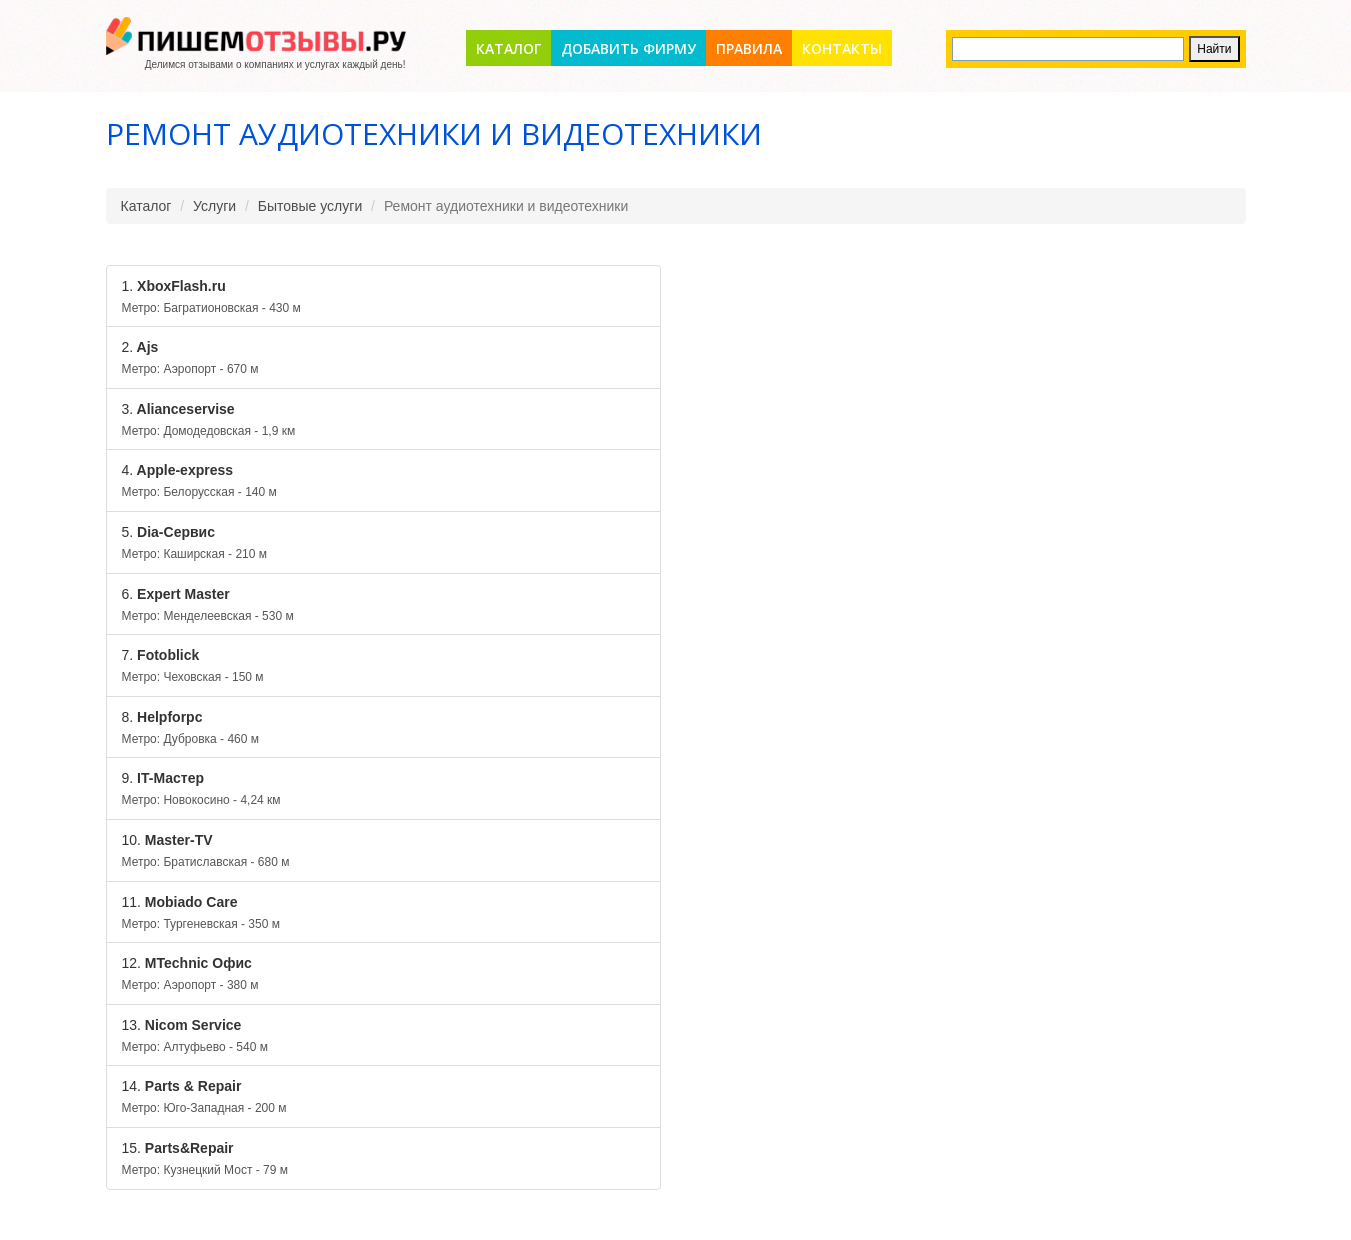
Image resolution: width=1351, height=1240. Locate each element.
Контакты (842, 48)
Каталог (508, 48)
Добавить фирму (628, 48)
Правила (749, 48)
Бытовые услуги (310, 206)
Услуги (214, 206)
